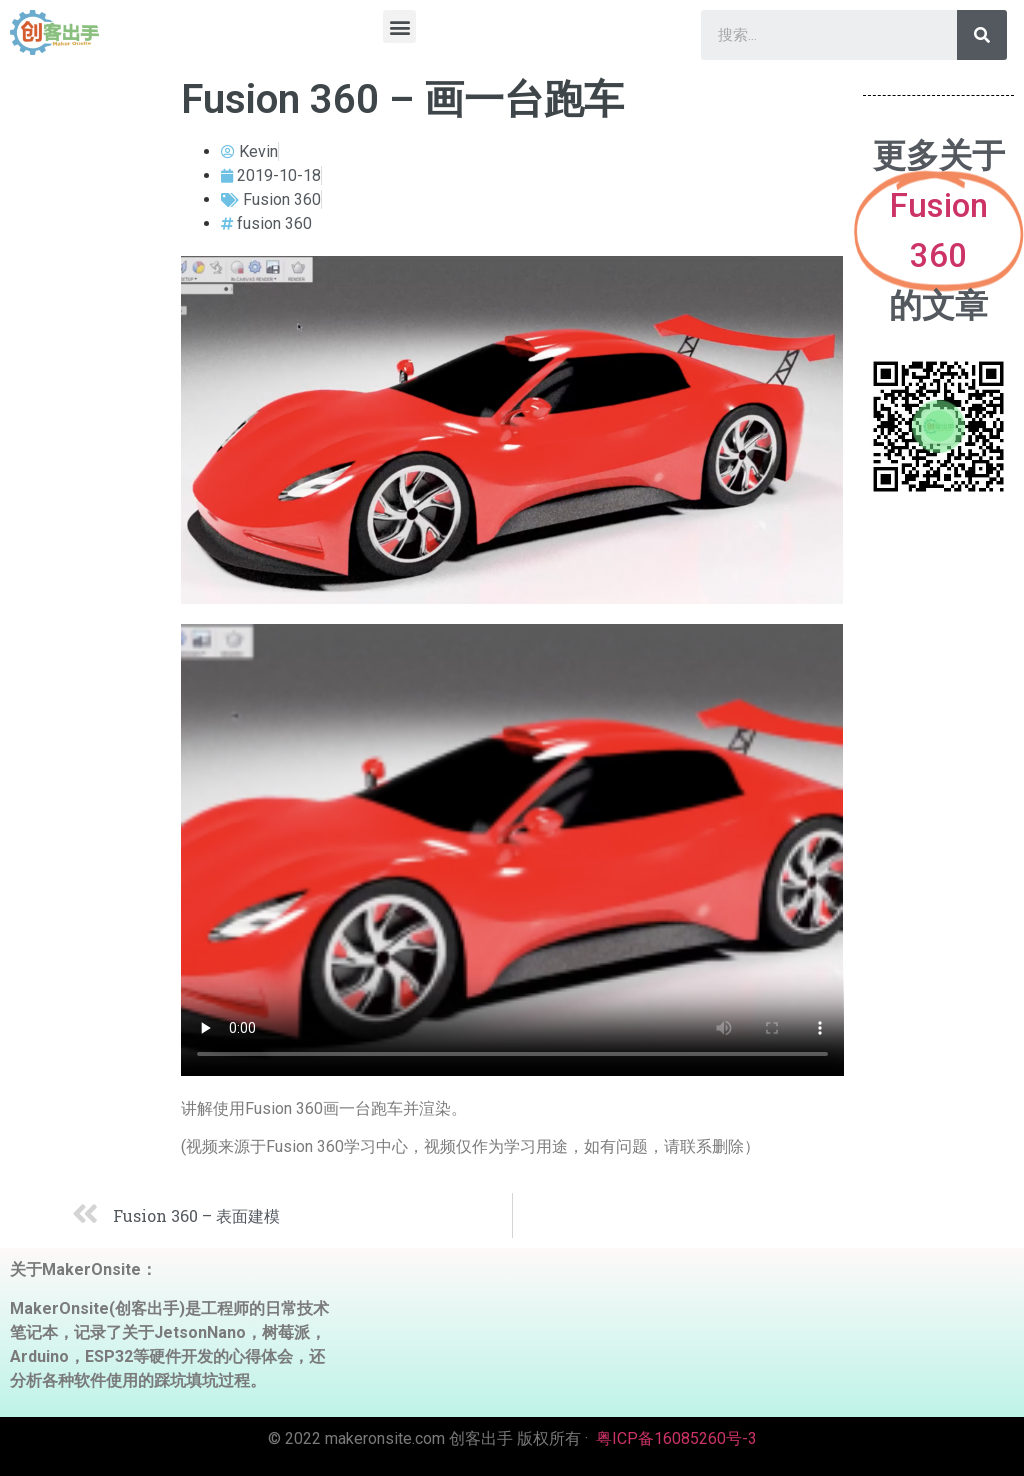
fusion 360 (274, 223)
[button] (399, 26)
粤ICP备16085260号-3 (676, 1438)
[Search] (982, 35)
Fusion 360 (282, 199)
